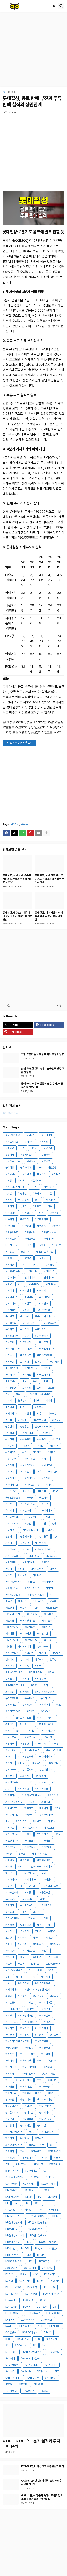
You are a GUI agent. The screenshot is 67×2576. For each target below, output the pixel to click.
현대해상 (9, 2138)
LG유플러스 (11, 2300)
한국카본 (39, 2034)
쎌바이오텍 (10, 1549)
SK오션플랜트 (12, 2364)
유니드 (19, 1730)
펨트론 (8, 1963)
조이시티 (43, 1808)
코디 (43, 1873)
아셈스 (53, 1568)
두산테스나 (32, 1271)
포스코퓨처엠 (35, 1970)
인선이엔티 (53, 1763)
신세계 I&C (10, 1530)
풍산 (7, 1976)
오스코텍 (9, 1678)
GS (37, 2203)
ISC (30, 2261)
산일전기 (9, 1426)
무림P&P (54, 1361)
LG (53, 2287)
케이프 (21, 1866)
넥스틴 (34, 1187)
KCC (35, 2274)
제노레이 (28, 1782)
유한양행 (24, 1743)
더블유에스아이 (48, 1232)
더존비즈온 (10, 1238)
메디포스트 (25, 1355)
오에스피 (24, 1678)
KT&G (18, 2287)
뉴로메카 (9, 1206)
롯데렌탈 (9, 1316)
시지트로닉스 (11, 1523)
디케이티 (41, 1290)
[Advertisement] (33, 49)
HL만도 (39, 2248)
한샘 (22, 2054)
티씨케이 (22, 1937)
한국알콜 (24, 2028)
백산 (35, 1381)
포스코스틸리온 (53, 1963)
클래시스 (31, 1918)
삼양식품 (54, 1445)
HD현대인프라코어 (14, 2235)
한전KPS (9, 2073)
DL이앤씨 (52, 2196)
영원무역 (9, 1665)
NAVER (9, 2326)
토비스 (38, 1931)
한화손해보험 (26, 2086)
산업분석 (56, 1420)
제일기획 (45, 1801)
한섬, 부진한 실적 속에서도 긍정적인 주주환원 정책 (42, 1070)
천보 (58, 1834)
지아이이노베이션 (28, 1827)
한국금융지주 (30, 2021)
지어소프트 (49, 1827)
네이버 (21, 1180)
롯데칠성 (12, 91)
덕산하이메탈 (47, 1238)
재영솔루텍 (40, 1776)
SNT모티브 (33, 2377)
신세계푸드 (51, 1530)
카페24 (9, 1853)
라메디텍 (28, 1297)
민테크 (47, 1368)
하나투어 (31, 2009)
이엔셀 (8, 1763)
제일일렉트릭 (11, 1808)
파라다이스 (38, 1944)
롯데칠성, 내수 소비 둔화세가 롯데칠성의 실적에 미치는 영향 (17, 916)
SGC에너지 (21, 2345)
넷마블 (8, 1193)
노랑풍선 (22, 1193)
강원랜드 (31, 1135)
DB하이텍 (47, 2190)
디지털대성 (51, 1284)
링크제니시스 (26, 1342)
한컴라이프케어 (23, 2080)
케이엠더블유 (43, 1860)
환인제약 (9, 2151)
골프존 (34, 1148)
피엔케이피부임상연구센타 (37, 1989)
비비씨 (49, 1400)
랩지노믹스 (10, 1303)
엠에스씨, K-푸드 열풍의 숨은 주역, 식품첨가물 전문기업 (42, 1085)
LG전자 (42, 2300)
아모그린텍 (10, 1562)
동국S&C (10, 1251)
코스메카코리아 (50, 1886)
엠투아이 (39, 1659)
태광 (39, 1924)
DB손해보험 (30, 2190)
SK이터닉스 (51, 2364)
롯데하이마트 (11, 1335)
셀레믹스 (26, 1491)
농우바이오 (51, 1199)
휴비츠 (57, 2157)
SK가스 (45, 2345)
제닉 (54, 1782)
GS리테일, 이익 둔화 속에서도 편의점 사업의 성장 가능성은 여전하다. (42, 2497)
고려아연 (9, 1148)
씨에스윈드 (34, 1555)
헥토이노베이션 (44, 2099)
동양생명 (26, 1258)
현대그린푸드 (45, 2106)
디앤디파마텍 (28, 1277)
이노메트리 (40, 1743)
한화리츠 (52, 2080)
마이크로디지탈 (12, 1348)
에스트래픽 (32, 1614)
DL (39, 2196)
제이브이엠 (23, 1788)
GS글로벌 (10, 2209)
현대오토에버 (45, 2119)
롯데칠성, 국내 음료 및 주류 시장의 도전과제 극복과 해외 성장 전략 (17, 879)
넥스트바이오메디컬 (15, 1187)
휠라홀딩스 (27, 2157)
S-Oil (8, 2339)
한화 (39, 2080)
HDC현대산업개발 (47, 2242)
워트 (58, 1704)
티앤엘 (36, 1937)
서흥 (39, 1471)
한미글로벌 (44, 2047)
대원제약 (24, 1219)
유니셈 (32, 1730)
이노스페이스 (11, 1750)
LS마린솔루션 (33, 2313)
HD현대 (54, 2216)
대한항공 (56, 1225)
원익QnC (45, 1711)
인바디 (21, 1763)
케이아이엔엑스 (39, 1853)
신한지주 (9, 1536)
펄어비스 (37, 1957)
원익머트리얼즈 (12, 1711)
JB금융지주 (43, 2261)
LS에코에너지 (53, 2313)
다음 (8, 1005)
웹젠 (39, 1717)
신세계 (55, 1523)
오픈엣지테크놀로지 (15, 1685)
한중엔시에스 (48, 2073)
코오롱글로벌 (43, 1892)
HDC (28, 2242)
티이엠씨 (22, 1944)
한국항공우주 (41, 2041)
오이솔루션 (40, 1678)
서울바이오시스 (27, 1465)
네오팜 (8, 1180)
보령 (39, 1387)
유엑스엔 (48, 1737)
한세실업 (45, 2054)
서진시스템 (25, 1471)
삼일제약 (37, 1452)
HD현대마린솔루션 (37, 2222)
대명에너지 (10, 1212)
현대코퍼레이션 (48, 2131)
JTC (58, 2261)
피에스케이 (23, 1983)
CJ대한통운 (11, 2183)
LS (54, 2306)
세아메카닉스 (11, 1484)
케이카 (8, 1866)
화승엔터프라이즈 (14, 2144)
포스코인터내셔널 (14, 1970)
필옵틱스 (22, 1996)
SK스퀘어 (10, 2358)
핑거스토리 (38, 1996)
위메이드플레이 (46, 1724)
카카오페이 (46, 1847)
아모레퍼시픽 (28, 1562)
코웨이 (43, 1898)
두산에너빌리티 (12, 1271)
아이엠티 (50, 1588)
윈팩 (7, 1730)
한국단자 (48, 2021)
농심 (37, 1199)
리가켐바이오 (41, 1335)
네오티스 (56, 1174)
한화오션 (9, 2099)
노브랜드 (37, 1193)
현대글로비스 (11, 2112)
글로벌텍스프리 (12, 1161)
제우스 (8, 1788)
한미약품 (9, 2054)
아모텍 (8, 1568)
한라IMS (28, 2047)
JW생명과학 (11, 2267)
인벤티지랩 (36, 1763)
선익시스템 (53, 1471)
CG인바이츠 (31, 2170)
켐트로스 (9, 1873)
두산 (22, 1264)
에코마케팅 (25, 1633)
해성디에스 (25, 2099)
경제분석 (28, 1141)
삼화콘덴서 (10, 1458)
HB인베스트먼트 (13, 2216)
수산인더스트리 (27, 1504)
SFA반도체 (51, 2339)
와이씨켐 (9, 1691)
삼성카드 (56, 1439)
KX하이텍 (32, 2287)
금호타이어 (25, 1167)
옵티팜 (34, 1685)
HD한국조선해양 (36, 2216)
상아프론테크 (28, 1458)
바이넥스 (26, 1374)
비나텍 (36, 1400)
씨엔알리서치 (52, 1555)
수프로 (44, 1504)
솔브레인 (43, 1497)
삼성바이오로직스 (43, 1426)
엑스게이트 (49, 1640)
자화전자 (24, 1776)
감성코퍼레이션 (12, 1135)
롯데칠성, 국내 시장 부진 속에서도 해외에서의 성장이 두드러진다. (49, 879)
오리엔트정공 (35, 1672)
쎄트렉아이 (40, 1543)
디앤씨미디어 (47, 1277)
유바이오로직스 (29, 1737)
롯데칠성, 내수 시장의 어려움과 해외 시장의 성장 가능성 (49, 916)
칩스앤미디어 (11, 1840)
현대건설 (28, 2106)
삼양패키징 (10, 1452)
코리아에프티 (30, 1879)
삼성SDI (39, 1445)
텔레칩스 (9, 1931)
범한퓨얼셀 (10, 1387)
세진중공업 (10, 1491)
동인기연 (9, 1264)
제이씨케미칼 (41, 1788)
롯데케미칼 (40, 1329)
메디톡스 (9, 1355)
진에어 (27, 1834)
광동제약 (9, 1154)
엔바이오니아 (24, 1646)
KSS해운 (55, 2280)
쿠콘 (24, 1911)
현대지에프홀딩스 (14, 2131)
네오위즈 (41, 1174)
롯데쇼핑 (24, 1316)
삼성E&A (24, 1445)
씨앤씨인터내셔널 (43, 1549)
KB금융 (9, 2274)
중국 (7, 1821)
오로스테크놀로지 (14, 1672)
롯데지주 (9, 1329)
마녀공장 (43, 1342)
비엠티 (27, 1413)
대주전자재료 (41, 1219)
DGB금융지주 (12, 2196)
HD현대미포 (11, 2229)
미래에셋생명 (11, 1368)
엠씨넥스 (56, 1653)
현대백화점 (27, 2119)
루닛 (26, 1335)
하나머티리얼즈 (12, 2009)
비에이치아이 (11, 1413)
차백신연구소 (43, 1834)
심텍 (56, 1536)
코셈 (20, 1886)
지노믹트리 (21, 1821)
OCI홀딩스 (10, 2332)
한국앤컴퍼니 (41, 2028)
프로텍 (32, 1976)
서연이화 (9, 1465)
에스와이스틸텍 (12, 1614)
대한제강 (41, 1225)
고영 (22, 1148)
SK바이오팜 (53, 2352)
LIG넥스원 (42, 2306)
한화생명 (9, 2086)
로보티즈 (26, 1309)
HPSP (40, 2254)
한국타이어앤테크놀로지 (17, 2041)
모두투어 (39, 1361)
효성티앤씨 (10, 2157)
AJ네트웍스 (21, 2164)
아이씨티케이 (47, 1581)
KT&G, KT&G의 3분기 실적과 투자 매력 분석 (31, 2443)
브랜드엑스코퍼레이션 (39, 1394)
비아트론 (24, 1407)
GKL (26, 2203)
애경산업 (22, 1601)
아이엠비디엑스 (31, 1588)
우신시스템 (45, 1698)
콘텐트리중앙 (26, 1905)
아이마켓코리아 (12, 1581)
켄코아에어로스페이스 (41, 1866)
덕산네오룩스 (28, 1238)
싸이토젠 (24, 1543)
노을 (50, 1193)
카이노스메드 (30, 1840)
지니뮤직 (37, 1821)
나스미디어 (10, 1174)
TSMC (44, 2390)
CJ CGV (34, 2177)
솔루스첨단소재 (12, 1497)
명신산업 (9, 1361)
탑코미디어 (25, 1924)
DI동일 (28, 2196)
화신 (52, 2144)
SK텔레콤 (26, 2371)
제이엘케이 (53, 1795)
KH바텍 (41, 2280)
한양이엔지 (53, 2060)
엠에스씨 (24, 1659)
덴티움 (27, 1245)
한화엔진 (52, 2093)
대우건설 (54, 1212)
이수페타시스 (45, 1756)
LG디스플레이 (12, 2293)
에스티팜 (9, 1620)
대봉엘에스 (27, 1212)
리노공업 (9, 1342)
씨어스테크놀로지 (14, 1555)
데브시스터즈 (11, 1245)
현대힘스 (24, 2138)
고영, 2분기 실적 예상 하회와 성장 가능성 (42, 1054)
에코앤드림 (42, 1633)
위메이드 (9, 1724)
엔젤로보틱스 (11, 1653)
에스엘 (23, 1607)
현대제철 (41, 2125)
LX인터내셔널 (27, 2319)
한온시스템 (10, 2067)
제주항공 (28, 1808)
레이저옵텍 (10, 1309)
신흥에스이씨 (26, 1536)
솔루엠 (30, 1497)
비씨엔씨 (9, 1407)
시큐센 (27, 1523)
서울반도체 (46, 1465)
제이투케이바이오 (14, 1801)
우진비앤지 (27, 1704)
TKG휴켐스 (28, 2390)
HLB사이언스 (12, 2254)
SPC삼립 (23, 2384)
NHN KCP (54, 2326)
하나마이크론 (45, 2002)
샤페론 (44, 1458)
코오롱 (27, 1892)
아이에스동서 (11, 1588)
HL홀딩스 (53, 2248)
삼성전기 (45, 1432)
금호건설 (45, 1161)
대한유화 (26, 1225)
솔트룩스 (9, 1504)
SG (7, 2345)
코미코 (8, 1886)
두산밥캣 (50, 1264)
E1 (6, 2203)
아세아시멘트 (37, 1568)
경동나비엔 (46, 1135)
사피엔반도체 (39, 1420)
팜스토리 (9, 1957)
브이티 (8, 1400)
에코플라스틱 (30, 1640)
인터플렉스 (27, 1769)
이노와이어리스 (31, 1750)
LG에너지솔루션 (51, 2293)
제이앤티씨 (10, 1795)
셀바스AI (41, 1491)
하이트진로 (44, 2015)
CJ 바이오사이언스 (14, 2177)
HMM (28, 2254)
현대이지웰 (25, 2125)
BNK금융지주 (12, 2170)
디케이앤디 (25, 1290)
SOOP (9, 2384)
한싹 (39, 2060)
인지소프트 (10, 1769)
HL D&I (25, 2248)
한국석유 (9, 2028)
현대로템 (28, 2112)
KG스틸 (9, 2280)
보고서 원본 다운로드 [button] (21, 742)
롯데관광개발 (43, 1309)
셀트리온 (56, 1491)
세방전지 (45, 1478)
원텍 (7, 1717)
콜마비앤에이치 (46, 1905)
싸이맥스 (9, 1543)
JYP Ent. (47, 2267)
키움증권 (9, 1924)
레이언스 (43, 1303)
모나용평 (24, 1361)
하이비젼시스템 (25, 2015)
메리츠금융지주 (44, 1355)
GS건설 (49, 2203)
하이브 (8, 2015)
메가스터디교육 (46, 1348)
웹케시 (51, 1717)
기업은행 (52, 1167)
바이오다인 (10, 1381)
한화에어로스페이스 (32, 2093)
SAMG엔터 (23, 2339)
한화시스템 (10, 2093)
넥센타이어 (36, 1180)
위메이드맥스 (26, 1724)
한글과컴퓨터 (11, 2047)
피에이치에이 (11, 1989)
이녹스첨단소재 (53, 1750)
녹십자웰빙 (23, 1199)
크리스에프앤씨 (12, 1918)
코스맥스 (33, 1886)
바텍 (24, 1381)
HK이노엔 (10, 2248)
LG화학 (27, 2306)
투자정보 (52, 1931)
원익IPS (31, 1711)
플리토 (8, 1983)
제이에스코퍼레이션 (32, 1795)
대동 (50, 1206)
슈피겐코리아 (26, 1510)
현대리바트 (44, 2112)
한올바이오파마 (29, 2067)
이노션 (55, 1743)
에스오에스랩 (52, 1607)
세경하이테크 (28, 1478)
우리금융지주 (11, 1698)
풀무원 (51, 1970)
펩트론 (21, 1963)
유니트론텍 (10, 1737)
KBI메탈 (23, 2274)
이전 (59, 1005)
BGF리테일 (55, 2164)
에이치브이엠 (11, 1627)
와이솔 (47, 1685)
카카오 (47, 1840)
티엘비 (8, 1944)
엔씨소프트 (42, 1646)
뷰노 (7, 1394)
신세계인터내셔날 (31, 1530)
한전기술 (48, 2067)
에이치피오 (29, 1627)
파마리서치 (55, 1944)
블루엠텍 (22, 1400)
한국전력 (9, 2034)
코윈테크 (9, 1905)
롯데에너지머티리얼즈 (45, 1316)
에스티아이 (49, 1614)
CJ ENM (50, 2177)
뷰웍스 (19, 1394)
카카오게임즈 (11, 1847)
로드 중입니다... (10, 1112)
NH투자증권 (25, 2326)
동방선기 (25, 1251)
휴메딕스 (43, 2157)
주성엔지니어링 (46, 1814)
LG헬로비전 (11, 2306)
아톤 (52, 1594)
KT (6, 2287)
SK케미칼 (10, 2371)
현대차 (32, 2131)
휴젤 (7, 2164)
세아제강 (50, 1484)
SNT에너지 (50, 2377)
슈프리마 (9, 1510)
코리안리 (48, 1879)
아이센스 (31, 1581)
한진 (7, 2080)
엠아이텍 (9, 1659)
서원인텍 (9, 1471)
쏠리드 (25, 1549)
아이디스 (37, 1575)
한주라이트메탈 (28, 2073)
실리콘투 (43, 1536)
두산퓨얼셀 (49, 1271)
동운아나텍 (42, 1258)
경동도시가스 (11, 1141)
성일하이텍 (10, 1478)
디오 (20, 1284)
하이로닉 (45, 2009)
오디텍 (38, 1665)
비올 (39, 1413)
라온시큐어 (44, 1297)
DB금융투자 (11, 2190)
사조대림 (22, 1420)
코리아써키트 (11, 1879)
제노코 (42, 1782)
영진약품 (24, 1665)
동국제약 (56, 1245)
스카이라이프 (45, 1510)
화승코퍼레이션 (36, 2144)
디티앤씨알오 (11, 1297)
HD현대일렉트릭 (38, 2235)
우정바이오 (10, 1704)
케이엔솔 (9, 1860)
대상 (41, 1212)
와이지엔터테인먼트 (44, 1691)
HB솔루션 (54, 2209)
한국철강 (24, 2034)
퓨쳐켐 (19, 1976)
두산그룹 (35, 1264)
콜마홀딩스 (10, 1911)
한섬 (33, 2054)
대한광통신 (10, 1225)
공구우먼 (47, 1148)
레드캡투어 (27, 1303)
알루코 (8, 1601)
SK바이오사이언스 (32, 2352)
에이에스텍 (46, 1620)
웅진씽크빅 (44, 1704)
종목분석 (25, 824)
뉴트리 (23, 1206)
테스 (50, 1924)
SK (34, 2345)
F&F (16, 2203)
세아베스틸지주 (31, 1484)
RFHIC (47, 2332)
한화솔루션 (44, 2086)
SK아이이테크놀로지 (31, 2358)
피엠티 (8, 1996)
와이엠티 (24, 1691)
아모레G (45, 1562)
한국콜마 (54, 2034)
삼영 (24, 1452)
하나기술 (28, 2002)
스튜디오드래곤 (12, 1517)
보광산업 (26, 1387)
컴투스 (22, 1853)
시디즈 (49, 1517)
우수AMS (29, 1698)
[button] (5, 6)
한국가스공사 (11, 2021)
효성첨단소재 (54, 2151)
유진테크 (9, 1743)
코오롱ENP (28, 1898)
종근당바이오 (11, 1814)
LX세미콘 (10, 2319)
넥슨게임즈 (49, 1187)
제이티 (32, 1801)
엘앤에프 (28, 1653)
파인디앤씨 (10, 1950)
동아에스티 (10, 1258)
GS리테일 (26, 2209)
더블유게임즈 (11, 1232)
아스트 (8, 1575)
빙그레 (8, 1420)
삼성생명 (9, 1432)
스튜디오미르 (33, 1517)
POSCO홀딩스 (30, 2332)
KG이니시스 (25, 2280)
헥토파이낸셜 (11, 2106)
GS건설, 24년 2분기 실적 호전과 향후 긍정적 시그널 (41, 2482)
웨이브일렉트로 (23, 1717)
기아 (39, 1167)
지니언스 (52, 1821)
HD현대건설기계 (13, 2222)
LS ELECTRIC (12, 2313)
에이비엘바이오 (27, 1620)
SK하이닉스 (42, 2371)
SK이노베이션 (32, 2364)
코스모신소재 (11, 1892)
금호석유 (9, 1167)
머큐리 (30, 1348)
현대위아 (9, 2125)
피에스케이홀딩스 (43, 1983)
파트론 (44, 1950)
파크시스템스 (28, 1950)
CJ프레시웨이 (48, 2183)
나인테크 (26, 1174)
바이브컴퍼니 (43, 1374)
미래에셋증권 (30, 1368)
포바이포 (35, 1963)
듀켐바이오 (10, 1277)
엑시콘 (8, 1646)
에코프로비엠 (11, 1640)
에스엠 (36, 1607)
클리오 (44, 1918)
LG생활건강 (31, 2293)
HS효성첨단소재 (13, 2261)
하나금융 (54, 1996)
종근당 (57, 1808)
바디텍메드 (10, 1374)
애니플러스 (38, 1601)
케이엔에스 (25, 1860)
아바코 (21, 1568)
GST (40, 2209)
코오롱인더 (10, 1898)
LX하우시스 (46, 2319)
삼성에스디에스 (27, 1432)
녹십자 (8, 1199)
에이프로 (45, 1627)
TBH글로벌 (11, 2390)
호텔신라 (39, 2138)
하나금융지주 (11, 2002)
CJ (44, 2170)
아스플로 (22, 1575)
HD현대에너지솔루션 (34, 2229)
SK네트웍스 (11, 2352)
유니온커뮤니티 (48, 1730)
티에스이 (50, 1937)
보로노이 (52, 1387)
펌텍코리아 (53, 1957)
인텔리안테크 (45, 1769)
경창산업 (43, 1141)
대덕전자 (37, 1206)
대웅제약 (9, 1219)
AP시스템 (38, 2164)
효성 (22, 2151)
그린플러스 (44, 1154)
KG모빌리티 (50, 2274)
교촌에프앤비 (26, 1154)
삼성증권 (41, 1439)
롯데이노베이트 (29, 1322)
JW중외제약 (30, 2267)
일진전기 (9, 1776)
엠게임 (42, 1653)
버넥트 (46, 1381)
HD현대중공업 (12, 2242)
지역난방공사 (11, 1834)
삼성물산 (24, 1426)
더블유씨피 (29, 1232)
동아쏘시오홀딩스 (44, 1251)
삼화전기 (52, 1452)
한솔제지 (9, 2060)
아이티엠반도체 (12, 1594)
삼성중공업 (25, 1439)
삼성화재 (9, 1445)
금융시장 (31, 1161)
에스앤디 (9, 1607)
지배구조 (9, 1827)
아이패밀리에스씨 (35, 1594)
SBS (37, 2339)
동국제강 (41, 1245)
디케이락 (9, 1290)
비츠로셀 (52, 1413)
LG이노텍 (28, 2300)
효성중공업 (36, 2151)
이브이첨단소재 (25, 1756)
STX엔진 (38, 2384)
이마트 (8, 1756)
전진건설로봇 (11, 1782)
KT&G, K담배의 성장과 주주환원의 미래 (42, 2466)
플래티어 (45, 1976)
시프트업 (41, 1523)
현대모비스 (10, 2119)
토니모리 (24, 1931)
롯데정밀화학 (50, 1322)
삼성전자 (9, 1439)
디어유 (8, 1284)
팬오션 (23, 1957)
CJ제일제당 (29, 2183)
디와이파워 (34, 1284)
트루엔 (8, 1937)
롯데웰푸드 (10, 1322)
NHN (40, 2326)
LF (44, 2287)
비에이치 (39, 1407)
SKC (57, 2371)
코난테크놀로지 (27, 1873)
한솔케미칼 (25, 2060)
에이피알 (9, 1633)
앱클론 (53, 1601)
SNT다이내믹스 (13, 2377)
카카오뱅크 (29, 1847)
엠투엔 (53, 1659)
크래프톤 (37, 1911)
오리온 (51, 1672)
